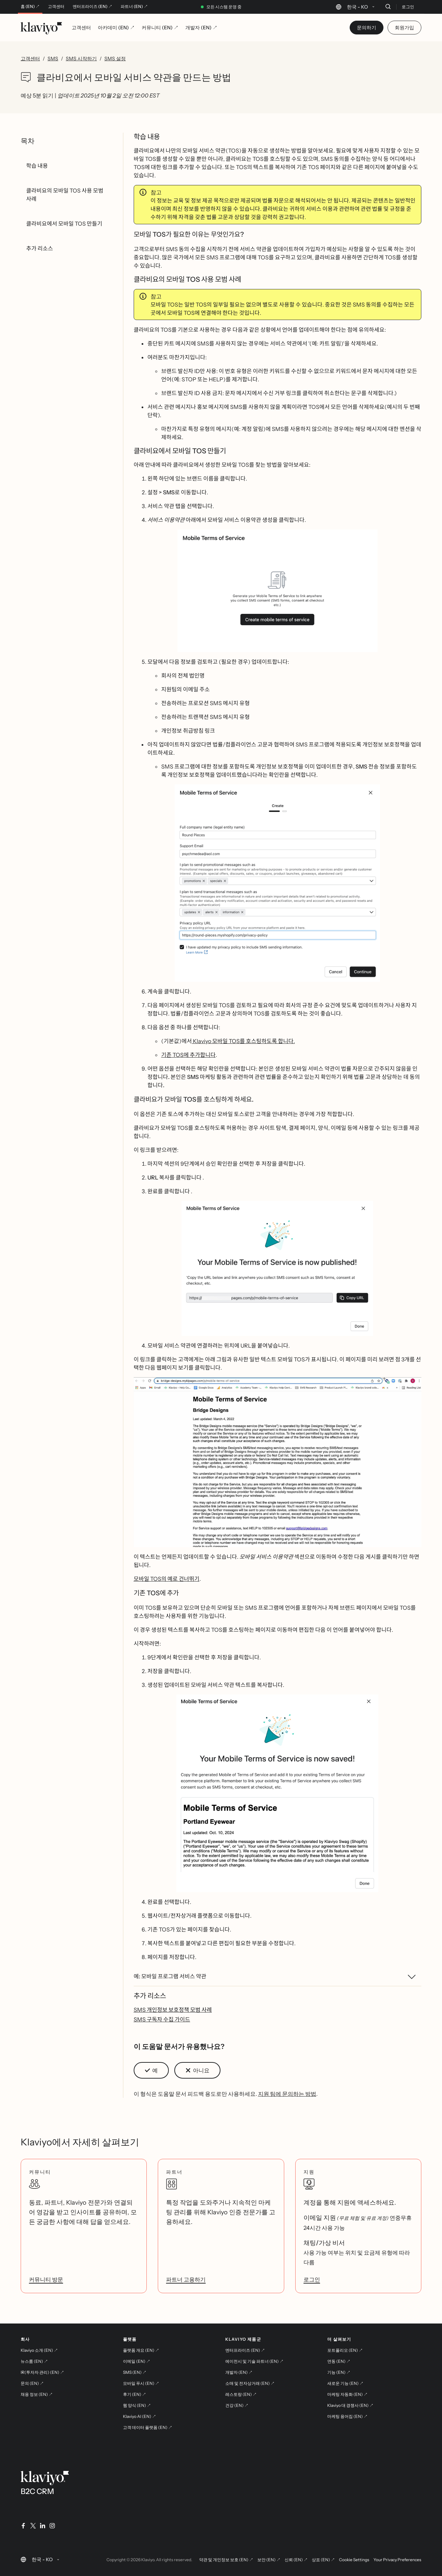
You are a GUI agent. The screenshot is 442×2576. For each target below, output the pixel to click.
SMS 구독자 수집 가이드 (162, 2019)
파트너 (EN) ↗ (134, 6)
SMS (53, 58)
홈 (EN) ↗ (30, 6)
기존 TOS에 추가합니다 (188, 1054)
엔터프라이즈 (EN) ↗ (92, 6)
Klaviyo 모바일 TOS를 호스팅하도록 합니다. (243, 1041)
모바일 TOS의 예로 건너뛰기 (166, 1578)
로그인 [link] (312, 2279)
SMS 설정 (115, 58)
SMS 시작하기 (81, 58)
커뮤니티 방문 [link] (46, 2279)
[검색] (388, 6)
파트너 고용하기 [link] (186, 2279)
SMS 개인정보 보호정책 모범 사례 (173, 2009)
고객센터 (56, 6)
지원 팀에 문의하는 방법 (287, 2093)
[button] (277, 590)
